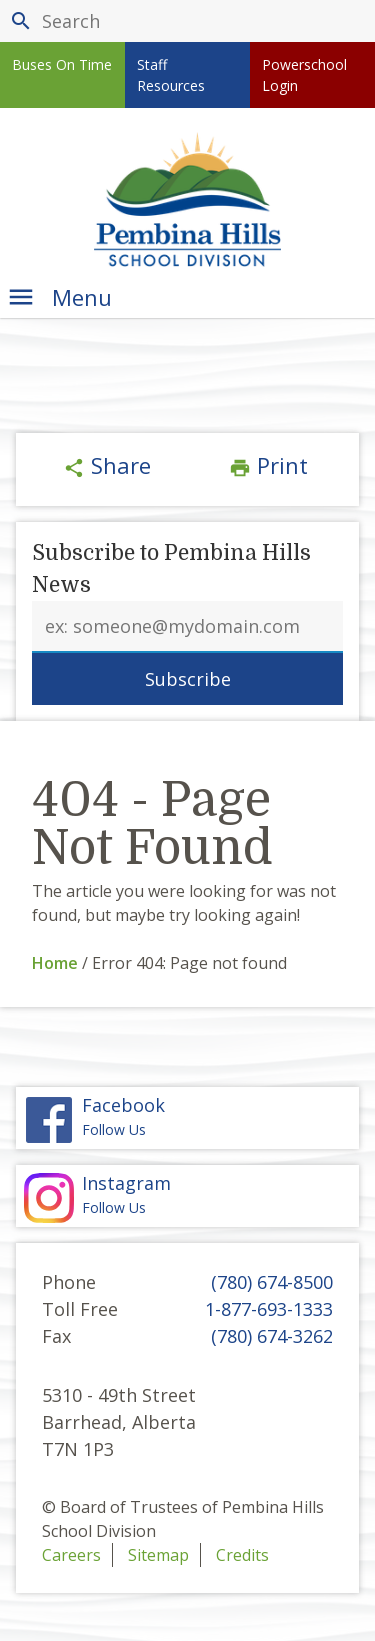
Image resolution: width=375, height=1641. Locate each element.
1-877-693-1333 (269, 1309)
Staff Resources (171, 75)
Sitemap (158, 1555)
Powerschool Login (304, 75)
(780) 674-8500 (272, 1282)
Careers (71, 1555)
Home (55, 963)
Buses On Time (62, 64)
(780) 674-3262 (272, 1336)
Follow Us (187, 1195)
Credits (242, 1555)
